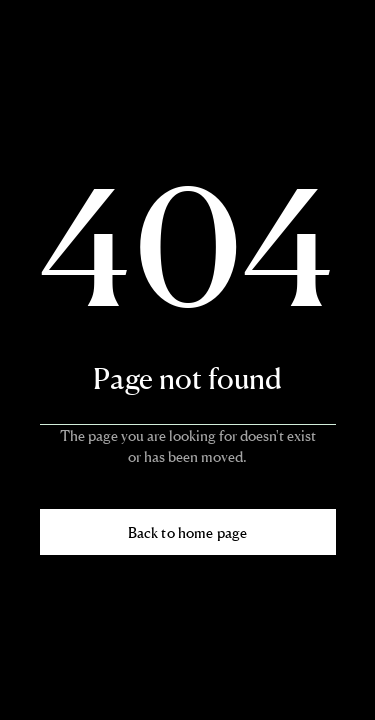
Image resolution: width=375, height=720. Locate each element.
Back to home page (187, 532)
